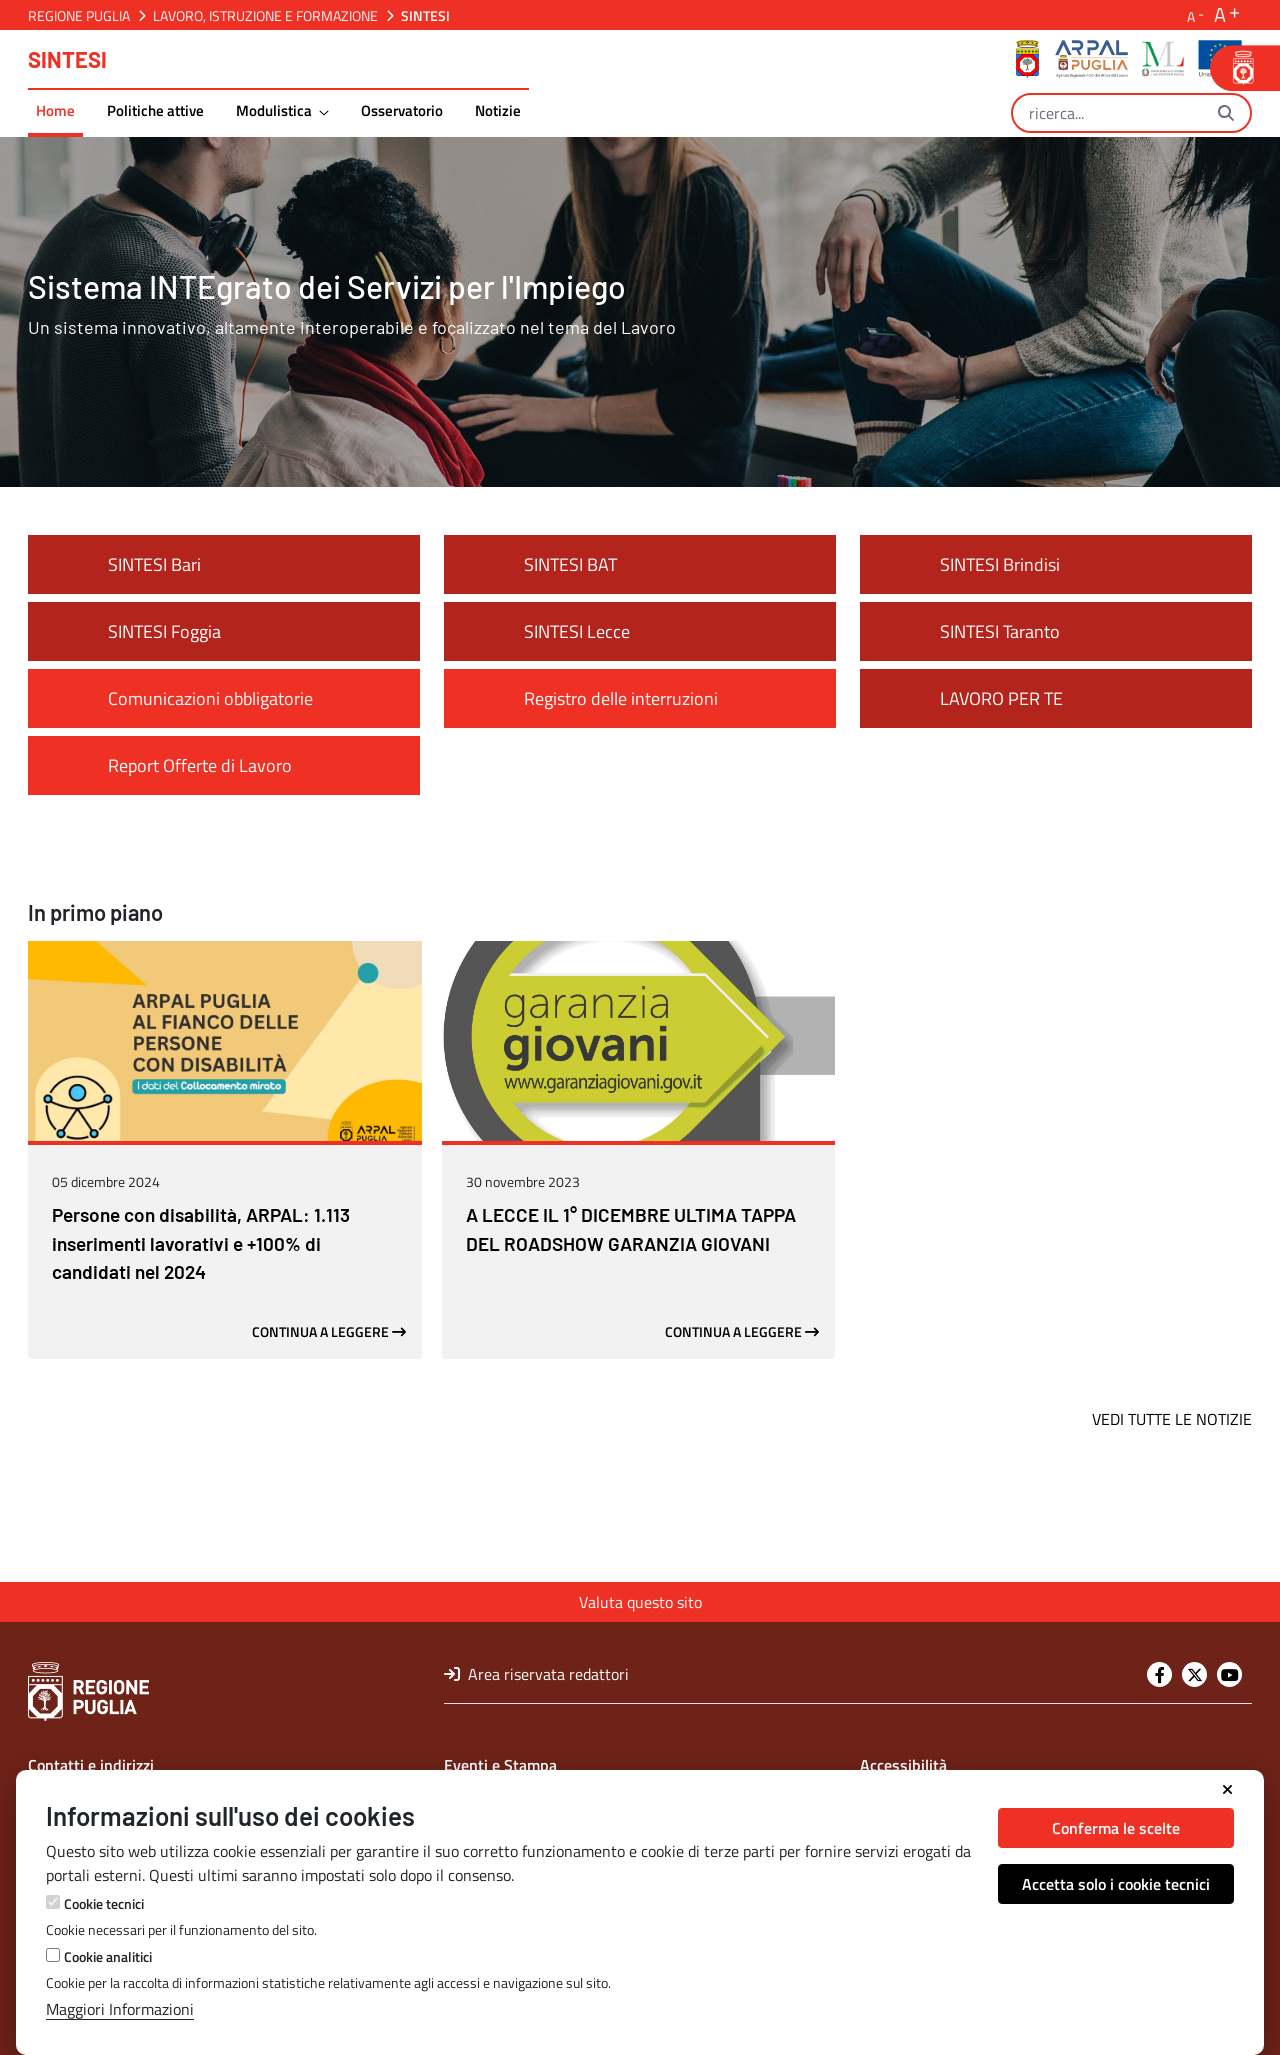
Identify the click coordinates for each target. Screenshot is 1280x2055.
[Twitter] (1194, 1674)
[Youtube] (1229, 1674)
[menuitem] (55, 113)
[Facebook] (1159, 1674)
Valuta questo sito (640, 1602)
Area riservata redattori (536, 1674)
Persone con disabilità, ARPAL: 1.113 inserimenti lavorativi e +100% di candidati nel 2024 (201, 1330)
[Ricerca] (1107, 113)
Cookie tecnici (104, 1903)
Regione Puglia (79, 15)
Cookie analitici (108, 1956)
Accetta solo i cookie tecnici (1116, 1884)
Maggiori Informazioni (120, 2009)
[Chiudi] (1227, 1790)
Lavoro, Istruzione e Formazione (265, 15)
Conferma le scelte (1116, 1828)
